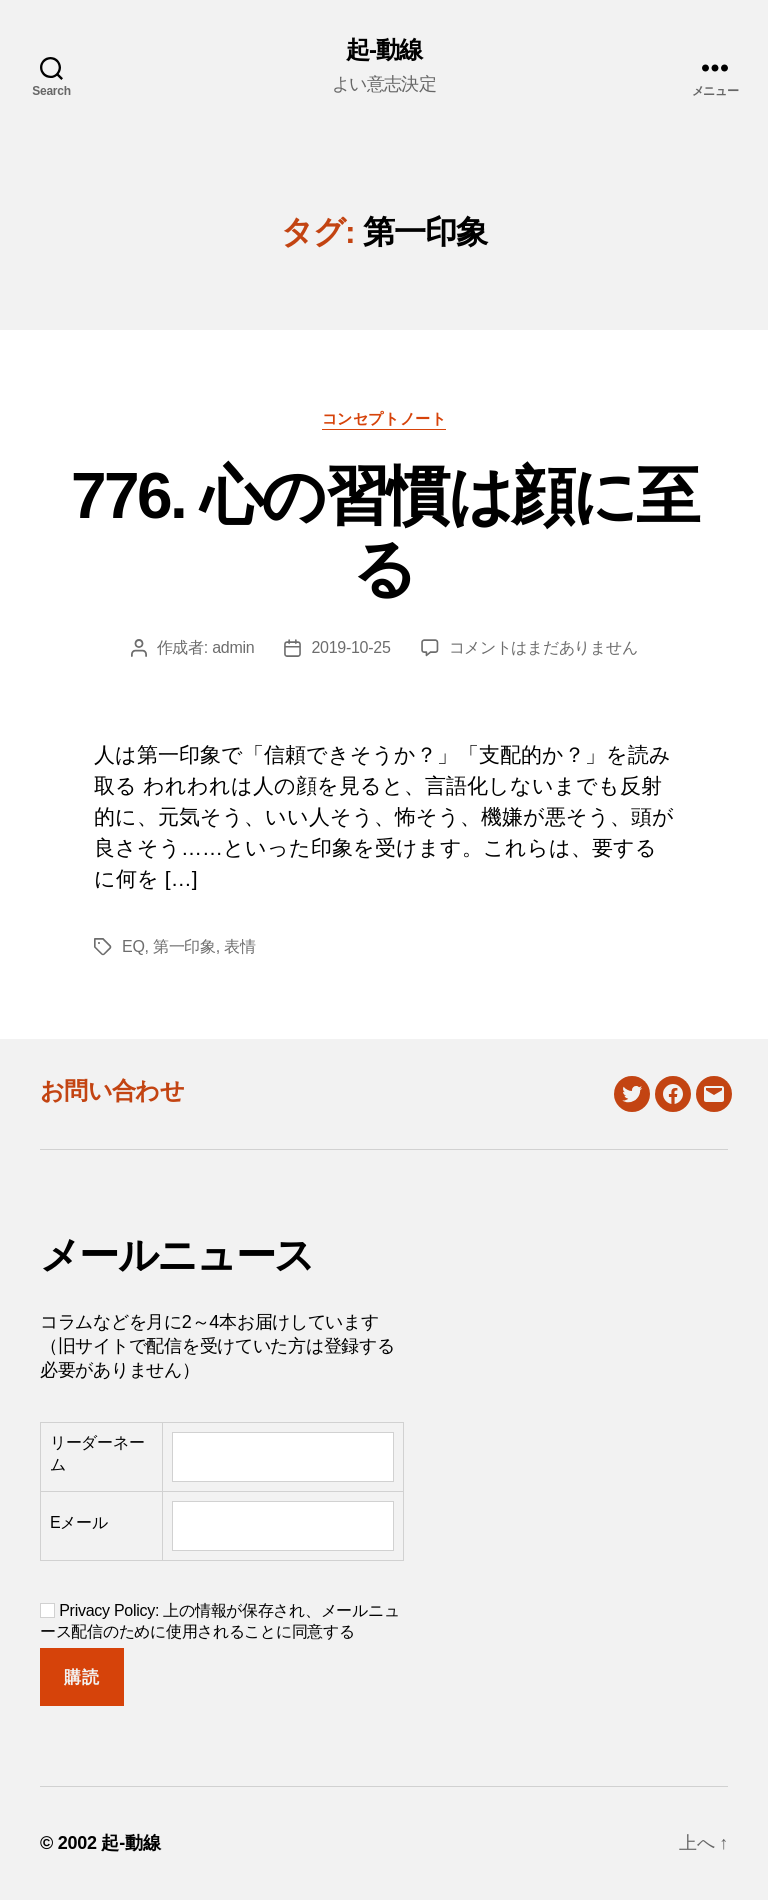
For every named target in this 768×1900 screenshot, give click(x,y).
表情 (239, 946)
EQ (133, 946)
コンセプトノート (384, 418)
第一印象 (184, 946)
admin (233, 647)
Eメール (79, 1522)
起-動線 (384, 50)
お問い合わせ (112, 1090)
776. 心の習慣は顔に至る (384, 532)
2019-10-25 (350, 647)
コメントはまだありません (543, 647)
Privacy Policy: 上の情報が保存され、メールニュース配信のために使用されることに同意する (219, 1621)
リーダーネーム (97, 1453)
